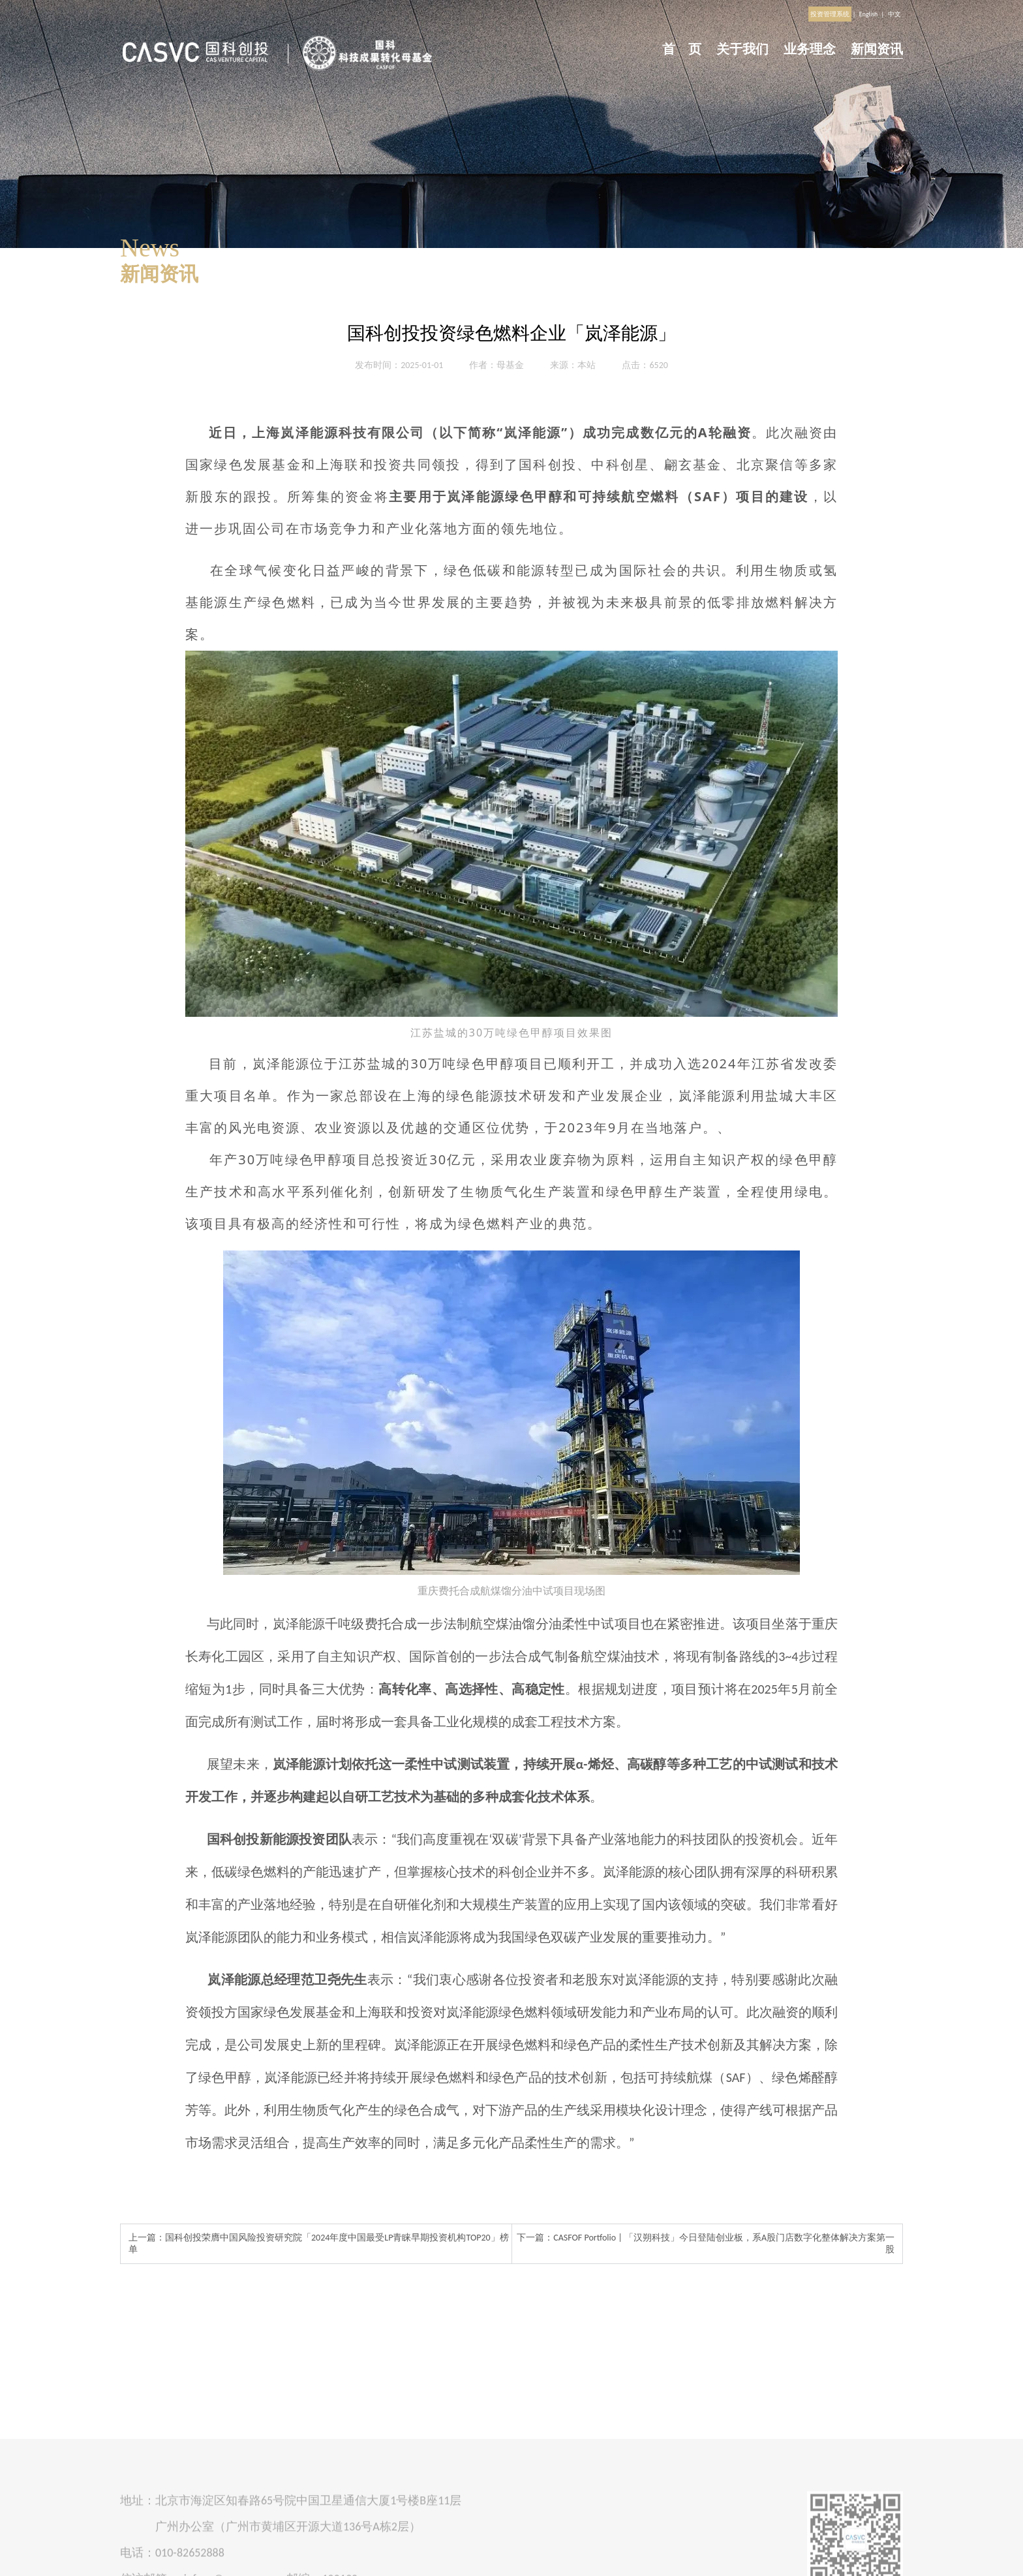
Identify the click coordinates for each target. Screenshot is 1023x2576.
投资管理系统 (829, 14)
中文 (894, 14)
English (868, 14)
